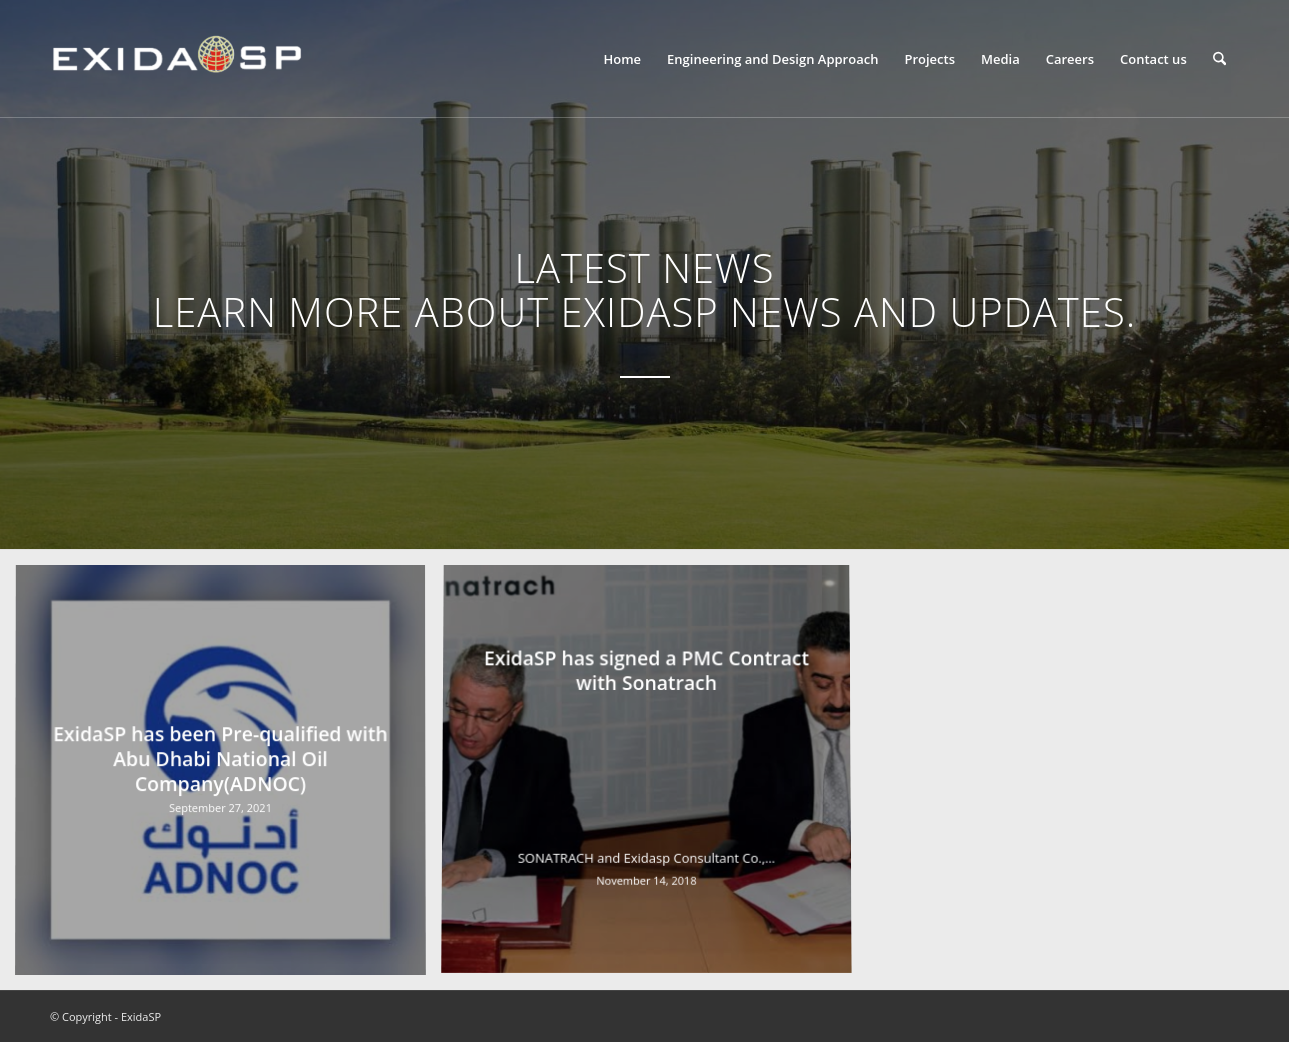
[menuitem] (622, 59)
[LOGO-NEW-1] (176, 59)
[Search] (1219, 59)
